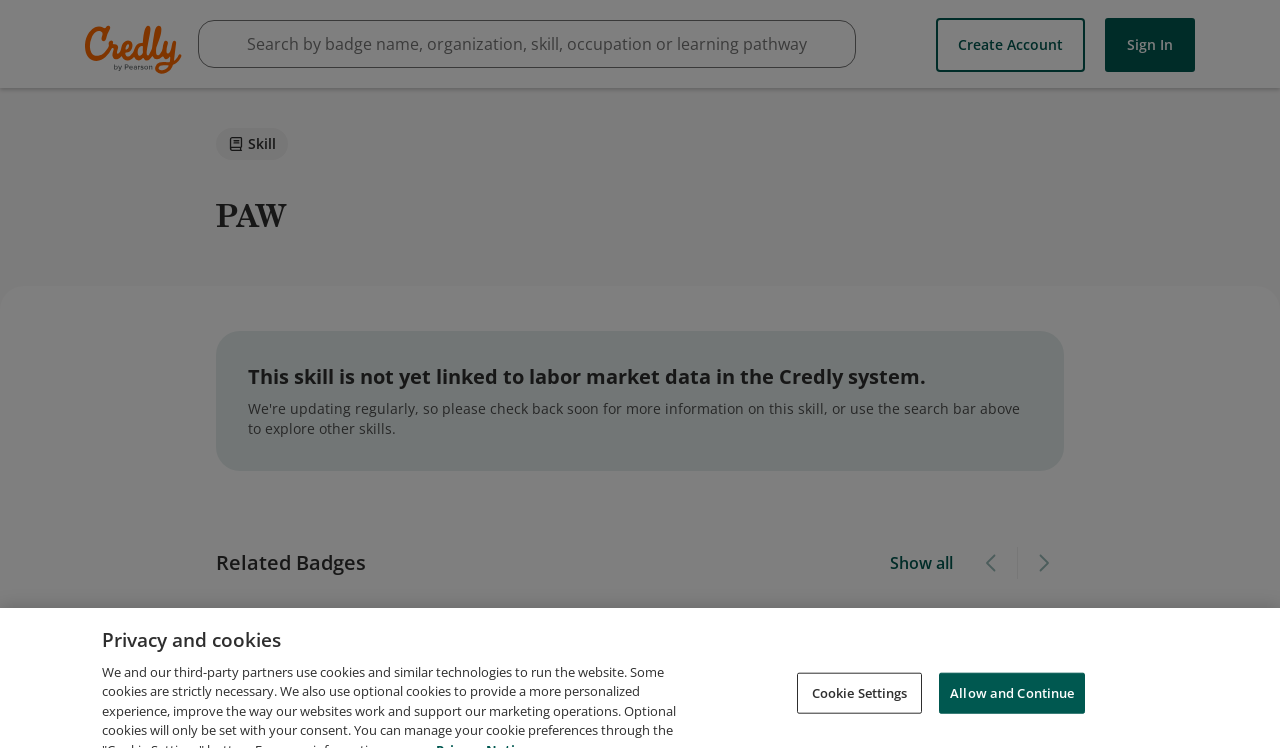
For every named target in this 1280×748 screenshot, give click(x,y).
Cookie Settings (860, 712)
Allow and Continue (1012, 712)
